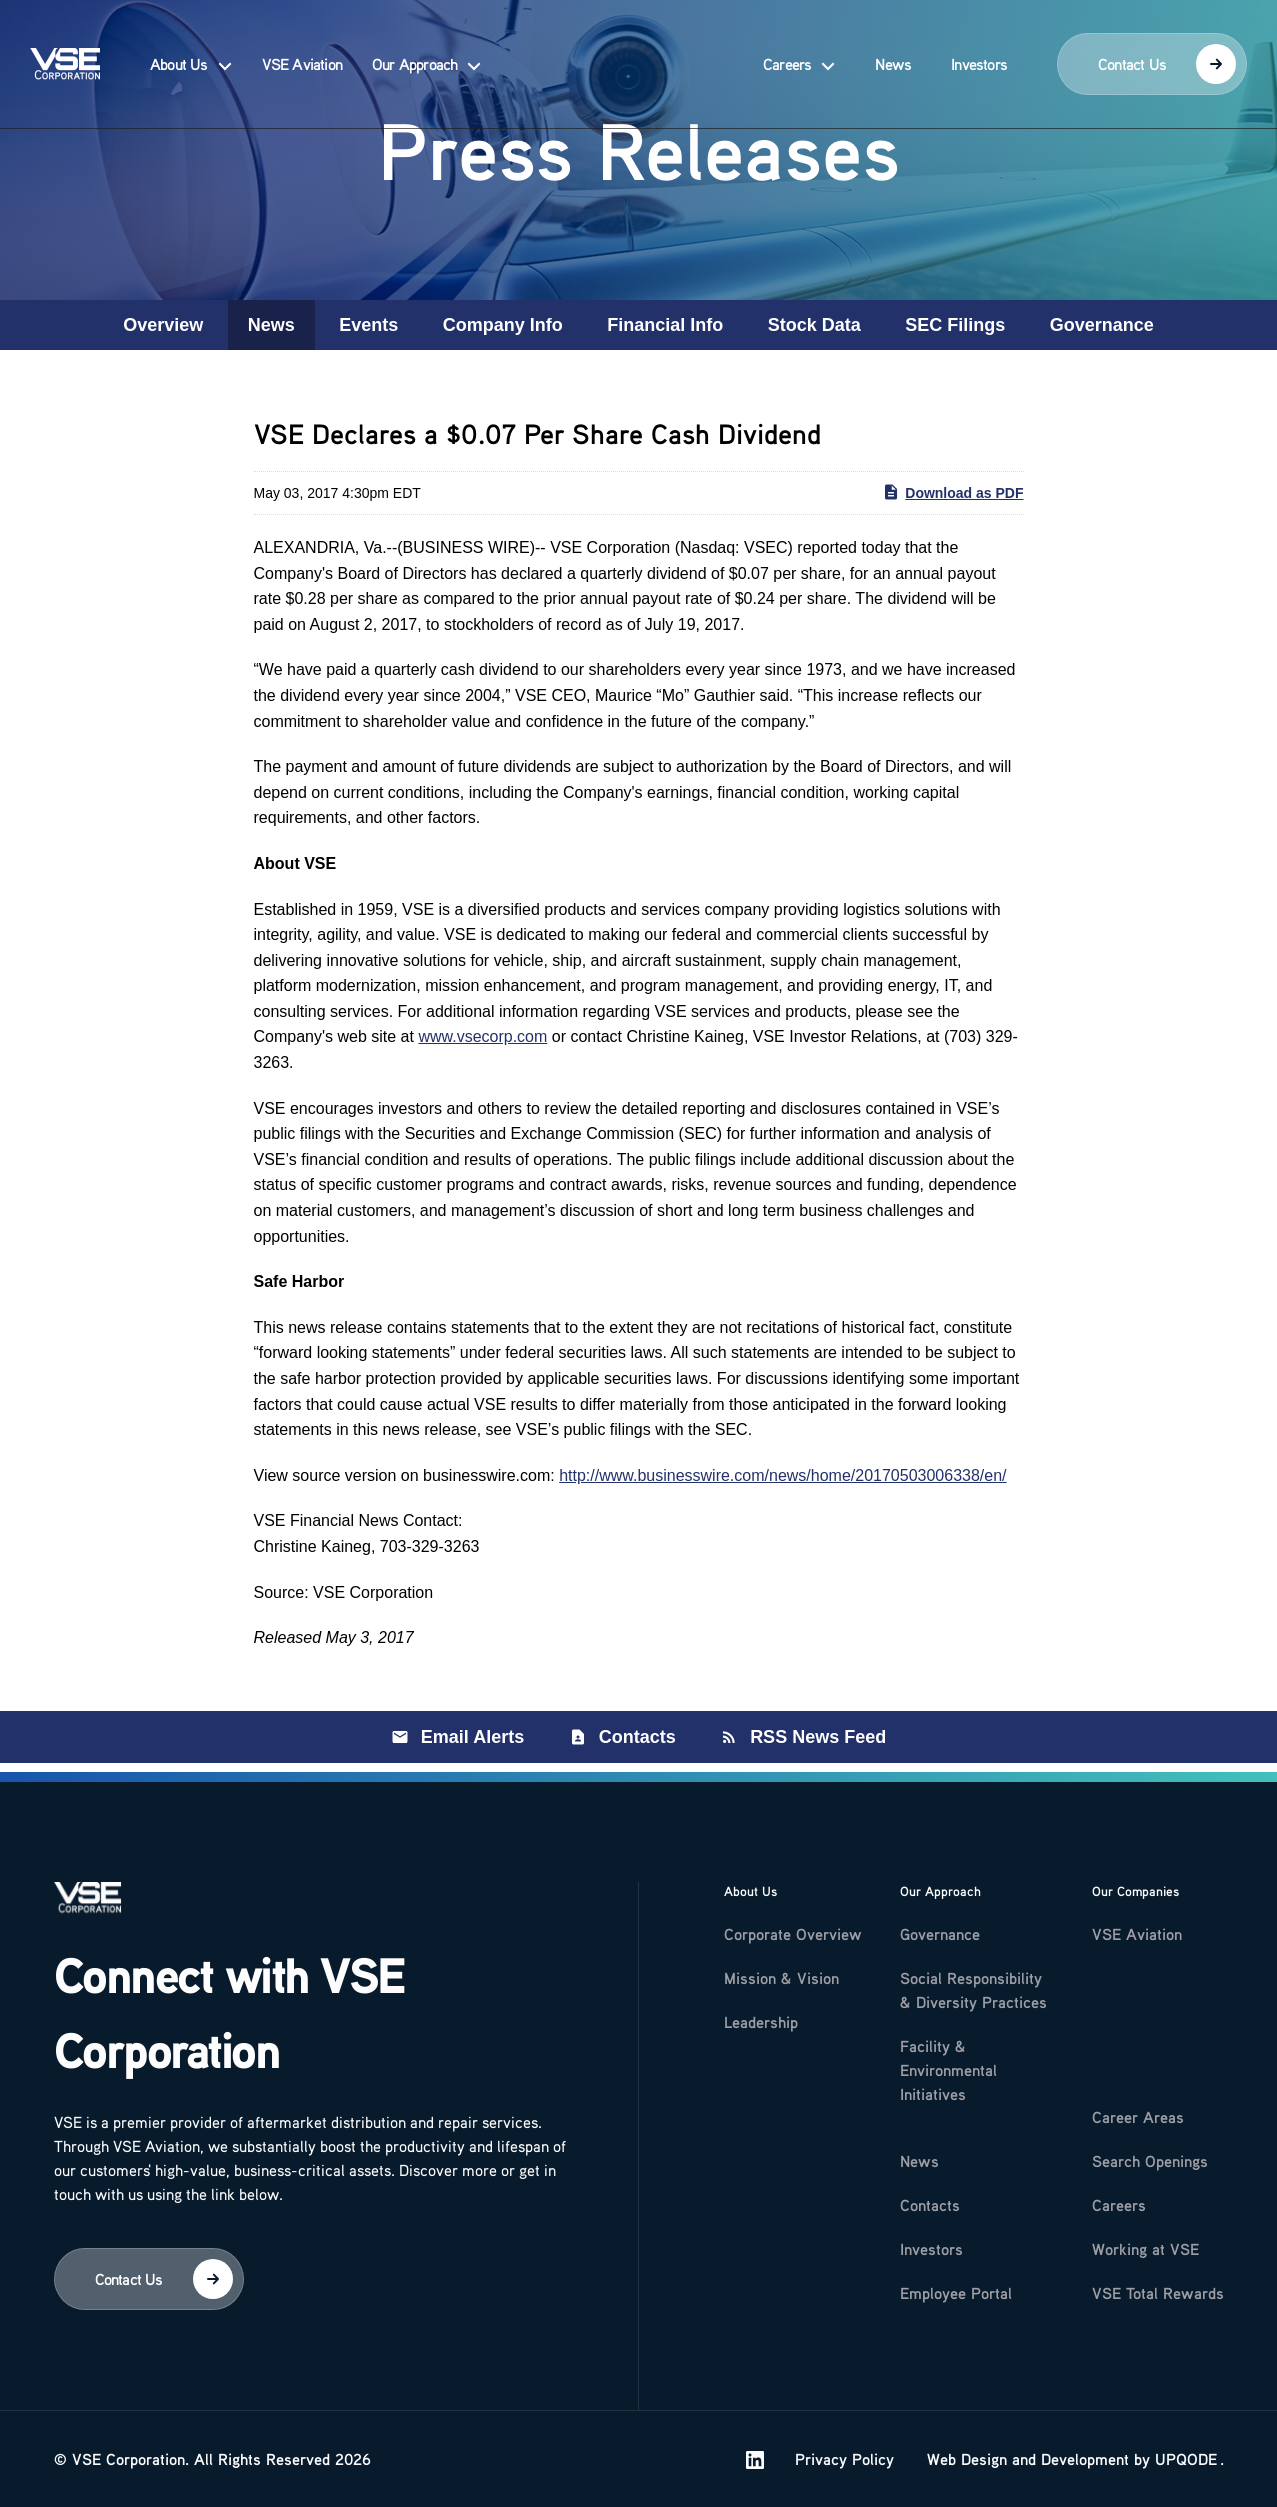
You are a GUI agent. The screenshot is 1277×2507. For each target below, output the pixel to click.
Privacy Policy (844, 2459)
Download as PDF (952, 492)
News (893, 52)
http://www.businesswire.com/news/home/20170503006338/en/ (782, 1475)
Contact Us (1167, 52)
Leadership (761, 2013)
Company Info (503, 325)
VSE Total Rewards (1158, 2284)
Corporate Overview (793, 1925)
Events (368, 325)
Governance (1102, 325)
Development (1085, 2459)
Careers (787, 52)
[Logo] (88, 1900)
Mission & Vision (781, 1969)
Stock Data (814, 325)
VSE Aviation (302, 52)
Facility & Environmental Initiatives (948, 2061)
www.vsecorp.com (482, 1036)
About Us (179, 52)
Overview (163, 325)
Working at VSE (1145, 2240)
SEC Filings (955, 325)
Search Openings (1150, 2152)
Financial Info (665, 325)
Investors (979, 52)
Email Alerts (472, 1737)
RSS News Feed (818, 1737)
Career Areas (1138, 2108)
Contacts (637, 1737)
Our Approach (414, 52)
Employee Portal (956, 2284)
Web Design (967, 2459)
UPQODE (1186, 2459)
